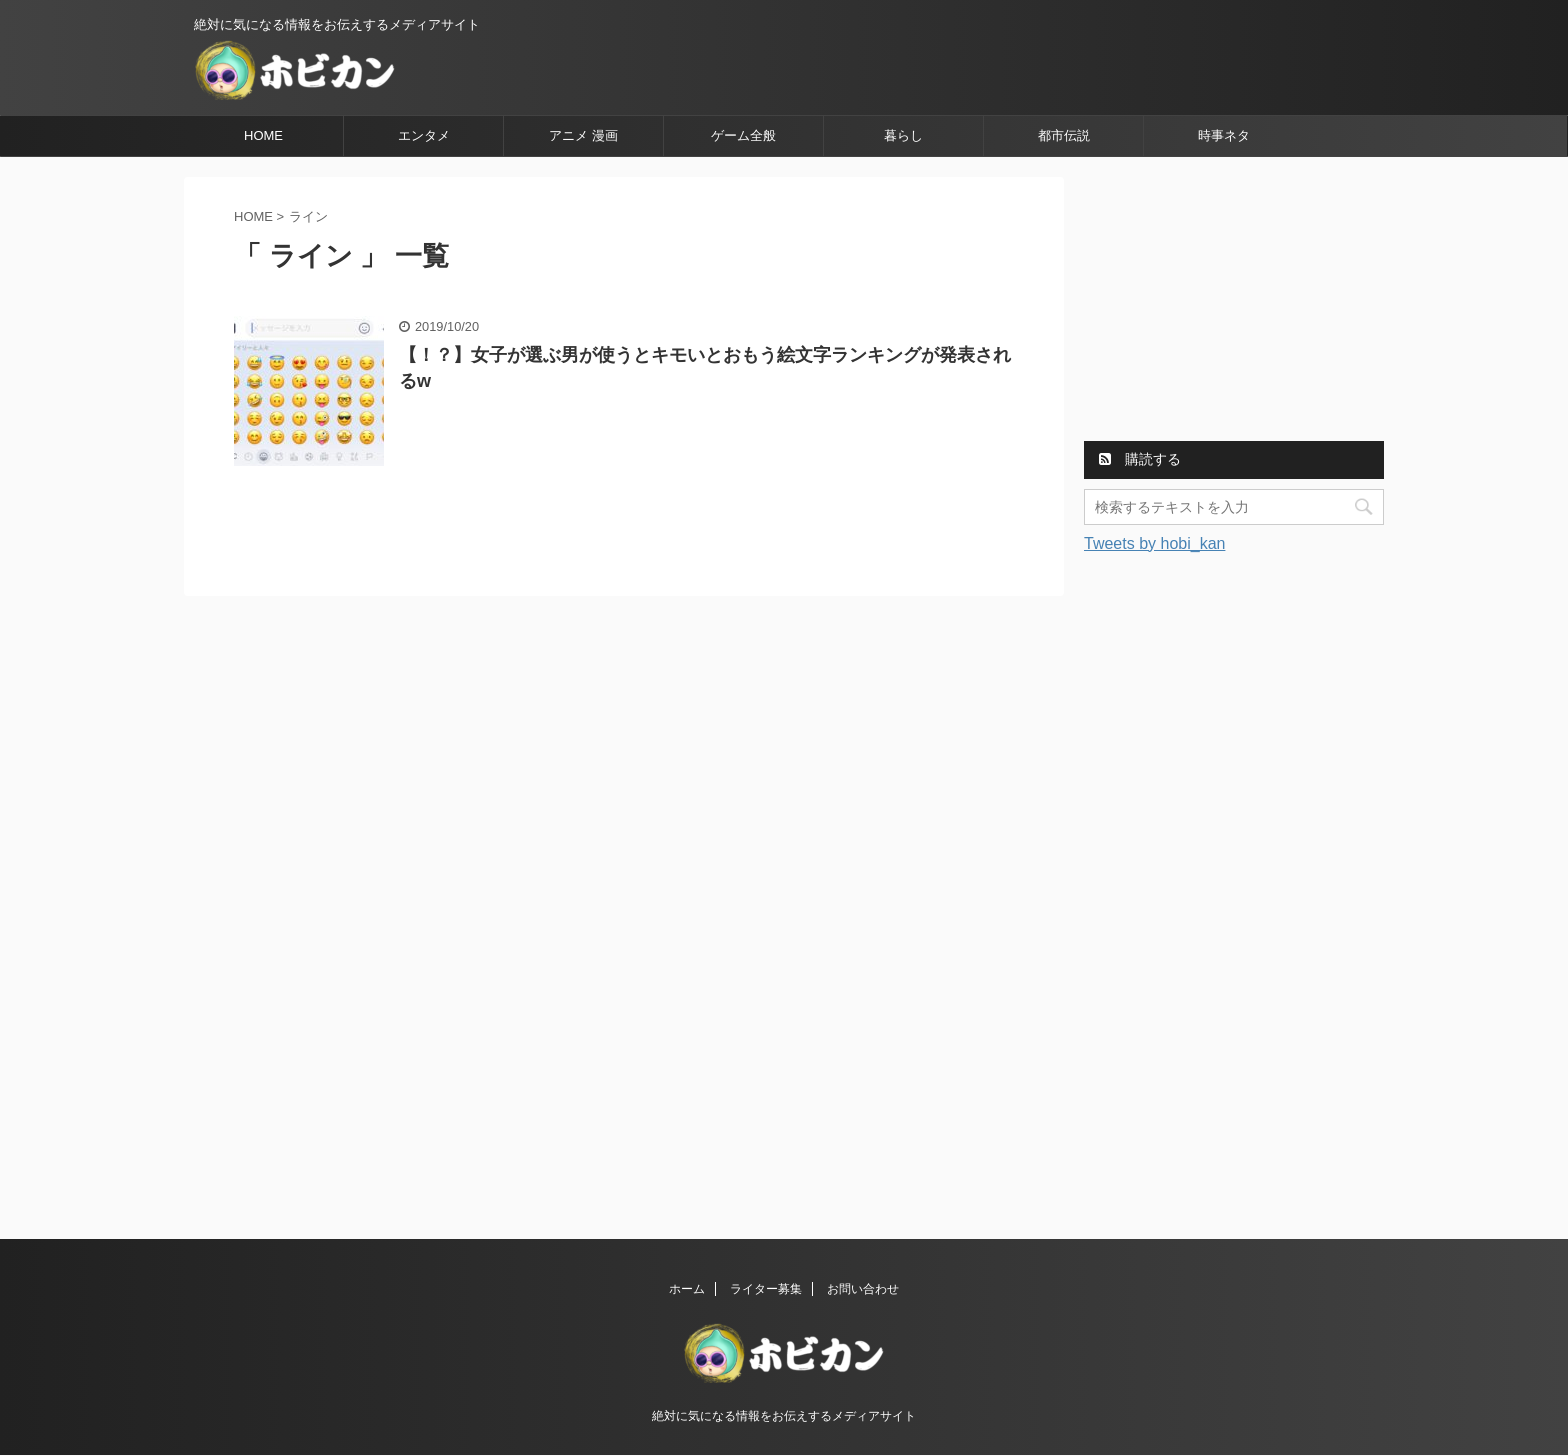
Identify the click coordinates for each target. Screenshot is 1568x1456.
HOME (263, 135)
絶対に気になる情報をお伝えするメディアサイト (784, 1416)
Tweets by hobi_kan (1154, 543)
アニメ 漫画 (583, 135)
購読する (1140, 459)
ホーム (687, 1289)
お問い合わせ (863, 1289)
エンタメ (424, 135)
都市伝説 (1064, 135)
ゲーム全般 (743, 135)
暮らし (903, 135)
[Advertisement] (1234, 302)
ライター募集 (766, 1289)
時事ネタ (1224, 135)
